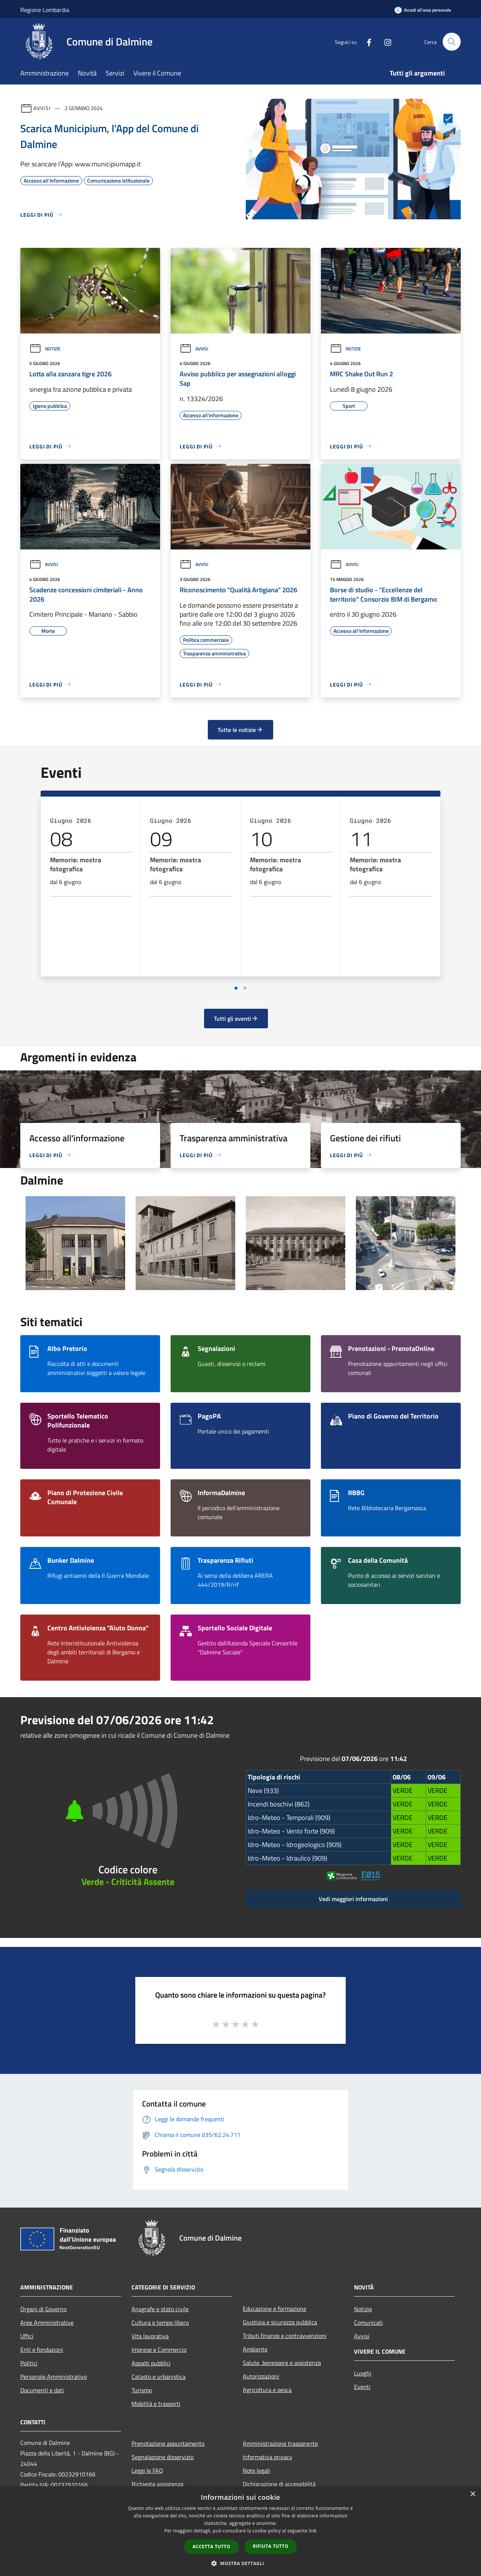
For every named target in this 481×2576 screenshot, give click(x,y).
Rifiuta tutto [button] (271, 2546)
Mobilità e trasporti (156, 2403)
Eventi (362, 2386)
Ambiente (255, 2349)
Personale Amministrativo (53, 2376)
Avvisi (41, 108)
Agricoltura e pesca (267, 2389)
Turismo (142, 2390)
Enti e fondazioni (41, 2349)
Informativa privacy (267, 2456)
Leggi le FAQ (147, 2470)
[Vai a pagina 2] (245, 988)
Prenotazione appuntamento (168, 2443)
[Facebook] (366, 41)
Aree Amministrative (47, 2322)
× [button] (472, 2494)
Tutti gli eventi (236, 1018)
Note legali (256, 2470)
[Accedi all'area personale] (423, 10)
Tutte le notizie (240, 729)
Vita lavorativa (150, 2336)
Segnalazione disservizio (163, 2456)
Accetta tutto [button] (211, 2546)
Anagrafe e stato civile (160, 2308)
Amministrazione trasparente (280, 2443)
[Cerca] (452, 42)
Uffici (26, 2336)
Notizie (45, 348)
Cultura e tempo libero (160, 2322)
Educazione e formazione (274, 2308)
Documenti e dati (42, 2390)
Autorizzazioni (261, 2376)
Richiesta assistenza (157, 2483)
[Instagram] (384, 41)
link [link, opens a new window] (313, 2531)
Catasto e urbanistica (159, 2376)
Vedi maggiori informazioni (353, 1898)
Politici (29, 2363)
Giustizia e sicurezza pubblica (280, 2322)
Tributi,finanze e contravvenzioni (285, 2335)
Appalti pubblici (151, 2363)
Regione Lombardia (44, 9)
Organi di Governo (43, 2308)
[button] (240, 2563)
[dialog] (240, 2531)
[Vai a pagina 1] (235, 988)
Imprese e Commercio (159, 2349)
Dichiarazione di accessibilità (279, 2483)
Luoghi (362, 2373)
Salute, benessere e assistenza (282, 2362)
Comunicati (368, 2322)
